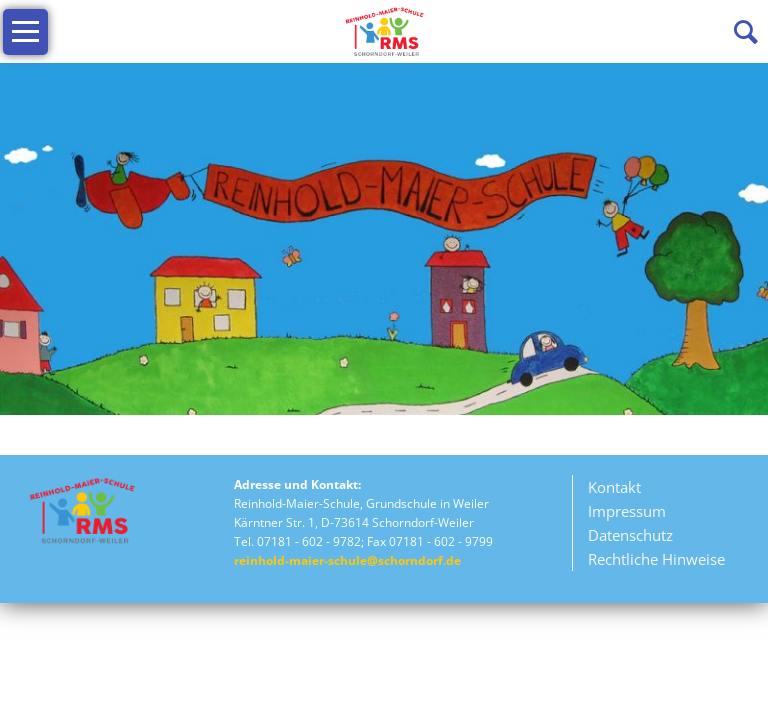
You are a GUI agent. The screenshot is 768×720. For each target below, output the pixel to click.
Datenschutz (452, 537)
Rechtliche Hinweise (477, 561)
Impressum (448, 512)
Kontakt (435, 488)
